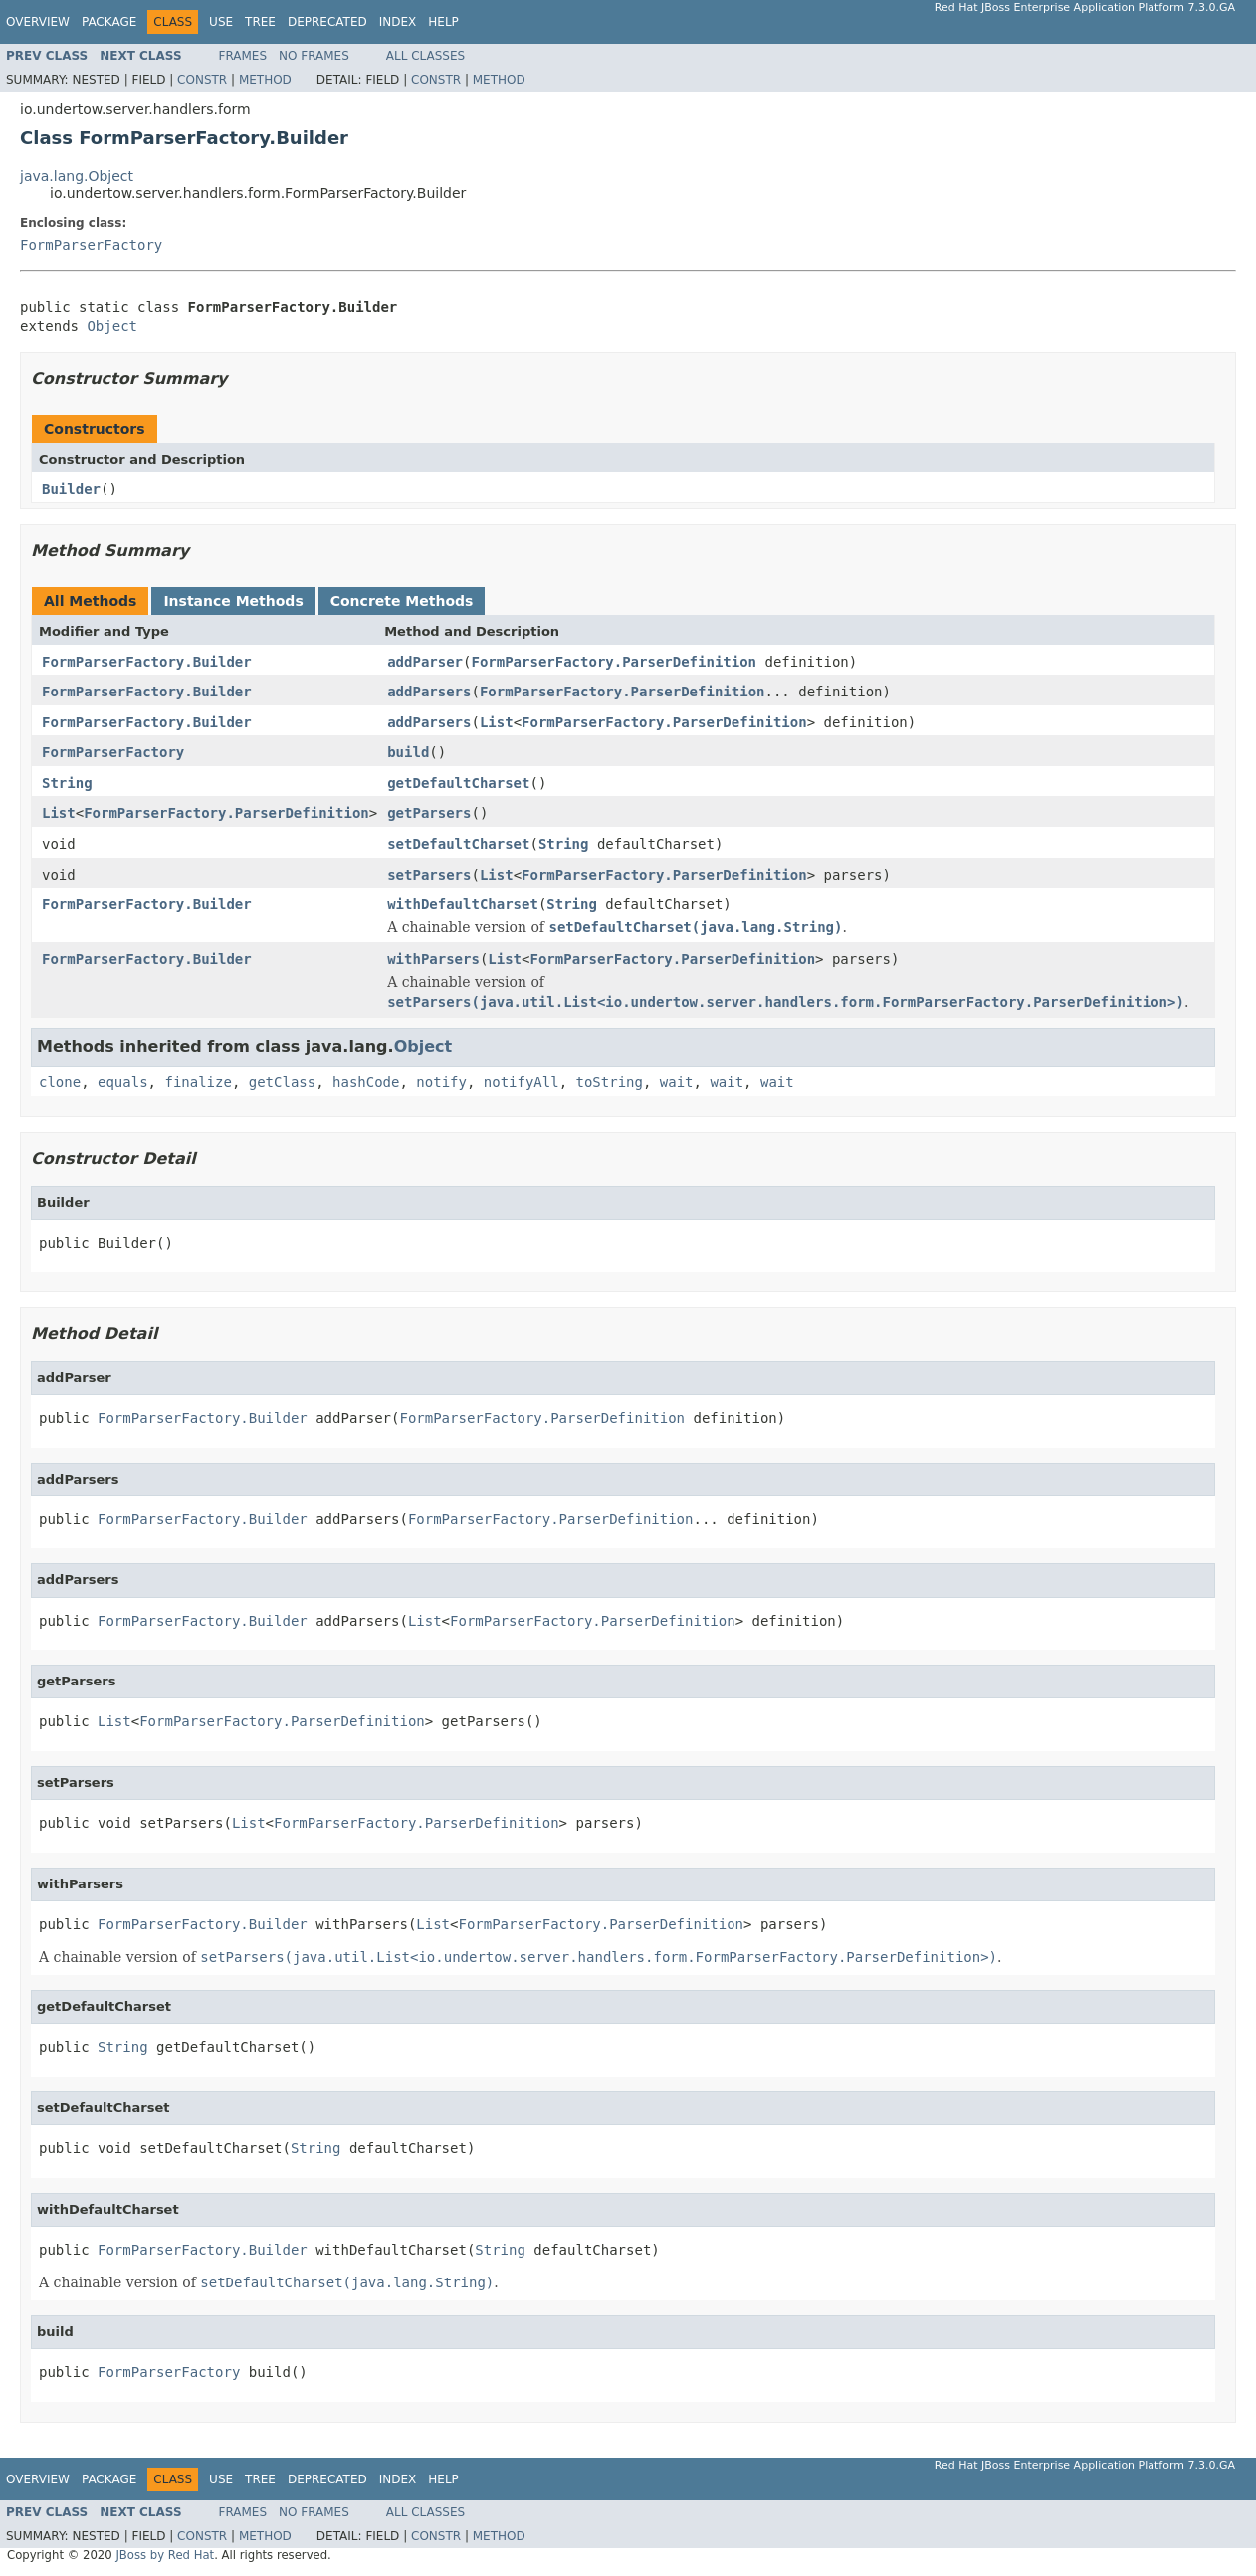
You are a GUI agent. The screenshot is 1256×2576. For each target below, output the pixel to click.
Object (112, 326)
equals (123, 1082)
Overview (38, 22)
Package (109, 22)
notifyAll (521, 1082)
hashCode (365, 1082)
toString (609, 1082)
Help (443, 22)
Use (221, 22)
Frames (243, 56)
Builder (71, 488)
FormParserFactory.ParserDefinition (613, 662)
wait (677, 1082)
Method (265, 80)
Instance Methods (233, 601)
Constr (202, 80)
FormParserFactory (91, 245)
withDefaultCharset (462, 904)
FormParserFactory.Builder (147, 662)
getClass (282, 1082)
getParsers (429, 813)
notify (441, 1082)
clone (60, 1082)
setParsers (429, 875)
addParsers (429, 691)
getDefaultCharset (458, 783)
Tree (260, 22)
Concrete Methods (402, 601)
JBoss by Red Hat (164, 2555)
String (67, 783)
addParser (425, 662)
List (497, 722)
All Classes (425, 56)
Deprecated (327, 22)
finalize (197, 1082)
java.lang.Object (76, 176)
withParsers (433, 959)
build (408, 752)
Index (398, 22)
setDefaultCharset (458, 844)
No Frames (314, 56)
